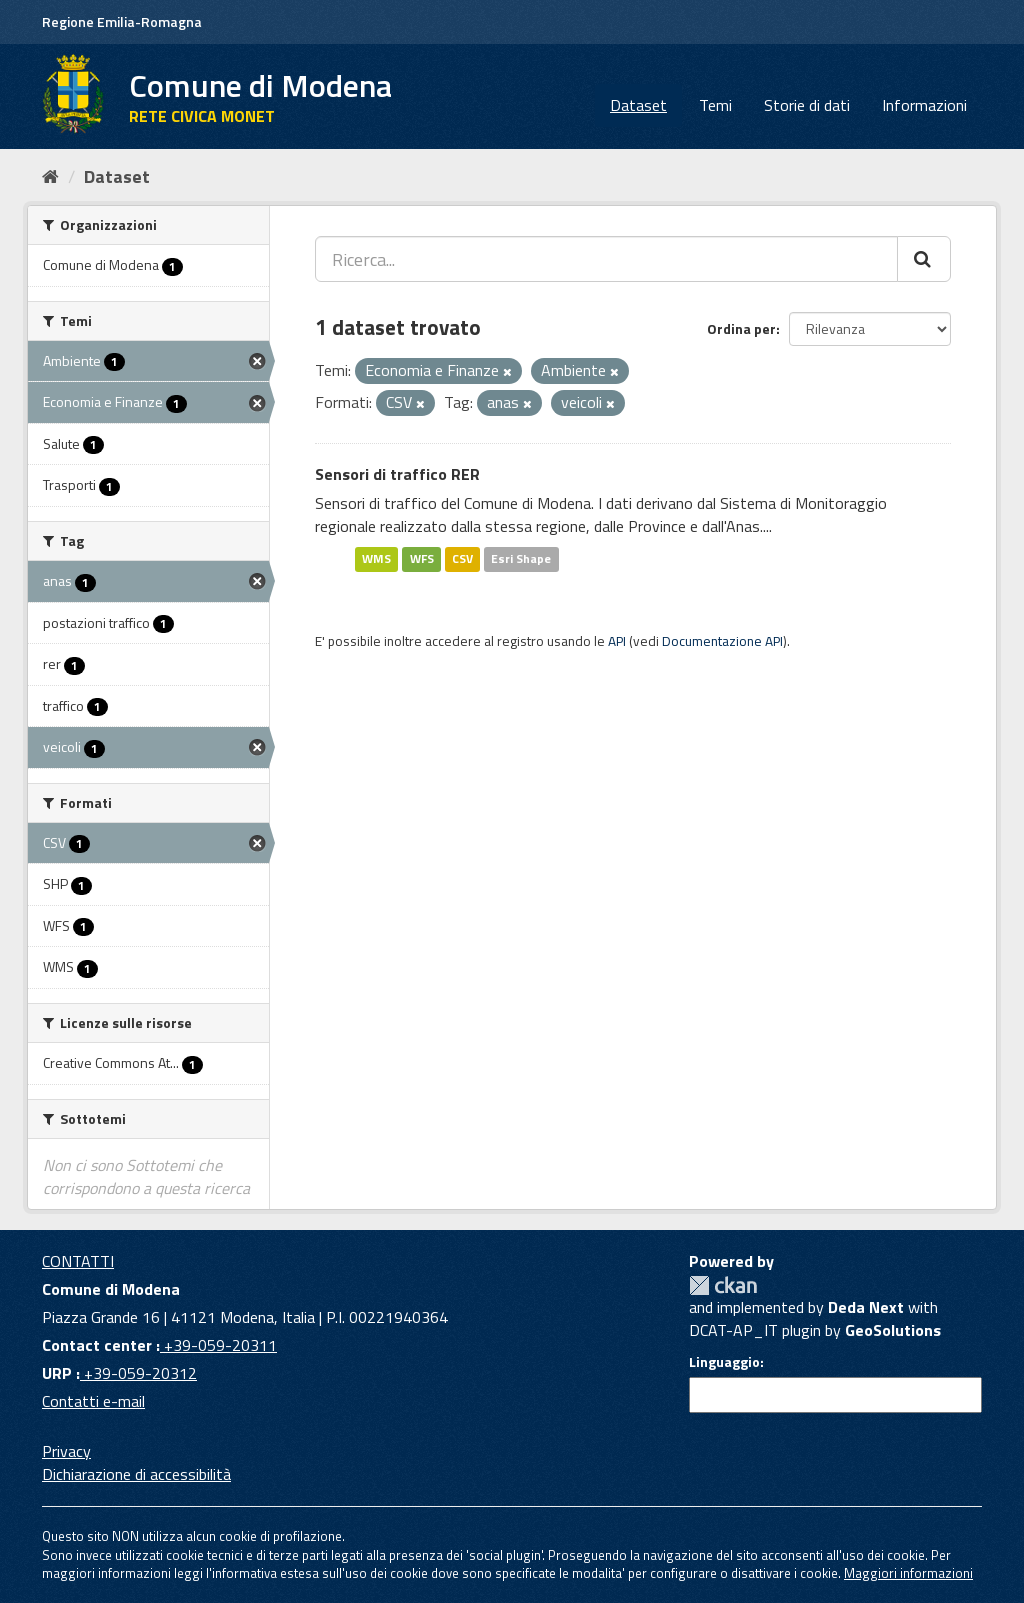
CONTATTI (78, 1261)
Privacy (66, 1451)
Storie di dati (807, 105)
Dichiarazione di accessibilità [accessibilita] (136, 1474)
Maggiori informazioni (908, 1573)
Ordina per (741, 328)
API (617, 641)
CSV (462, 558)
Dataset (638, 105)
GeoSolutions (893, 1330)
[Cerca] (924, 259)
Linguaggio (724, 1362)
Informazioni (924, 105)
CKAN (723, 1285)
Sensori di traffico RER (397, 474)
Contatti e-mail (93, 1401)
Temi (715, 105)
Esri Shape (521, 558)
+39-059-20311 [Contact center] (218, 1345)
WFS (422, 558)
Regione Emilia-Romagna (122, 21)
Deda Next (866, 1307)
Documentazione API (722, 641)
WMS (376, 558)
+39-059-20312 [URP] (138, 1373)
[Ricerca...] (606, 259)
